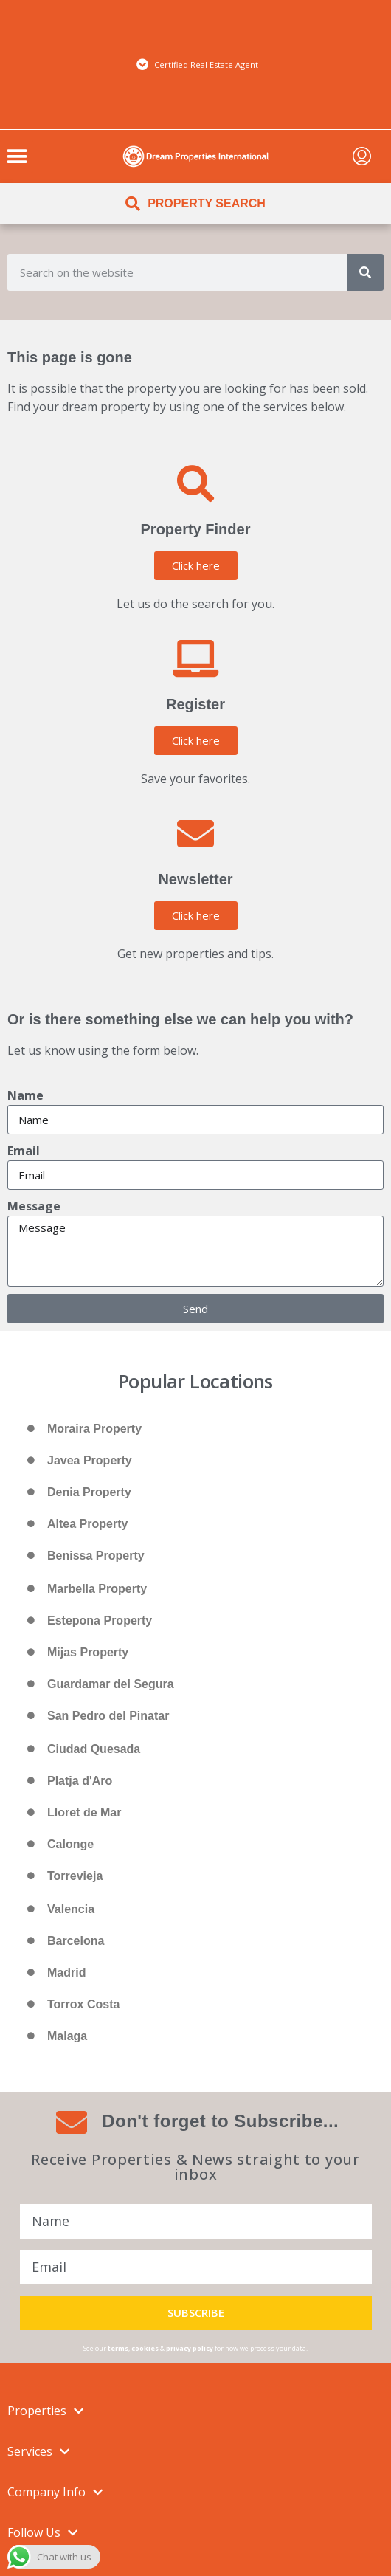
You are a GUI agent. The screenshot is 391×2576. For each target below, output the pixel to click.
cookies (145, 2348)
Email (23, 1151)
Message (33, 1206)
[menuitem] (362, 156)
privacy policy (189, 2348)
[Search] (365, 272)
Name (25, 1095)
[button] (16, 156)
